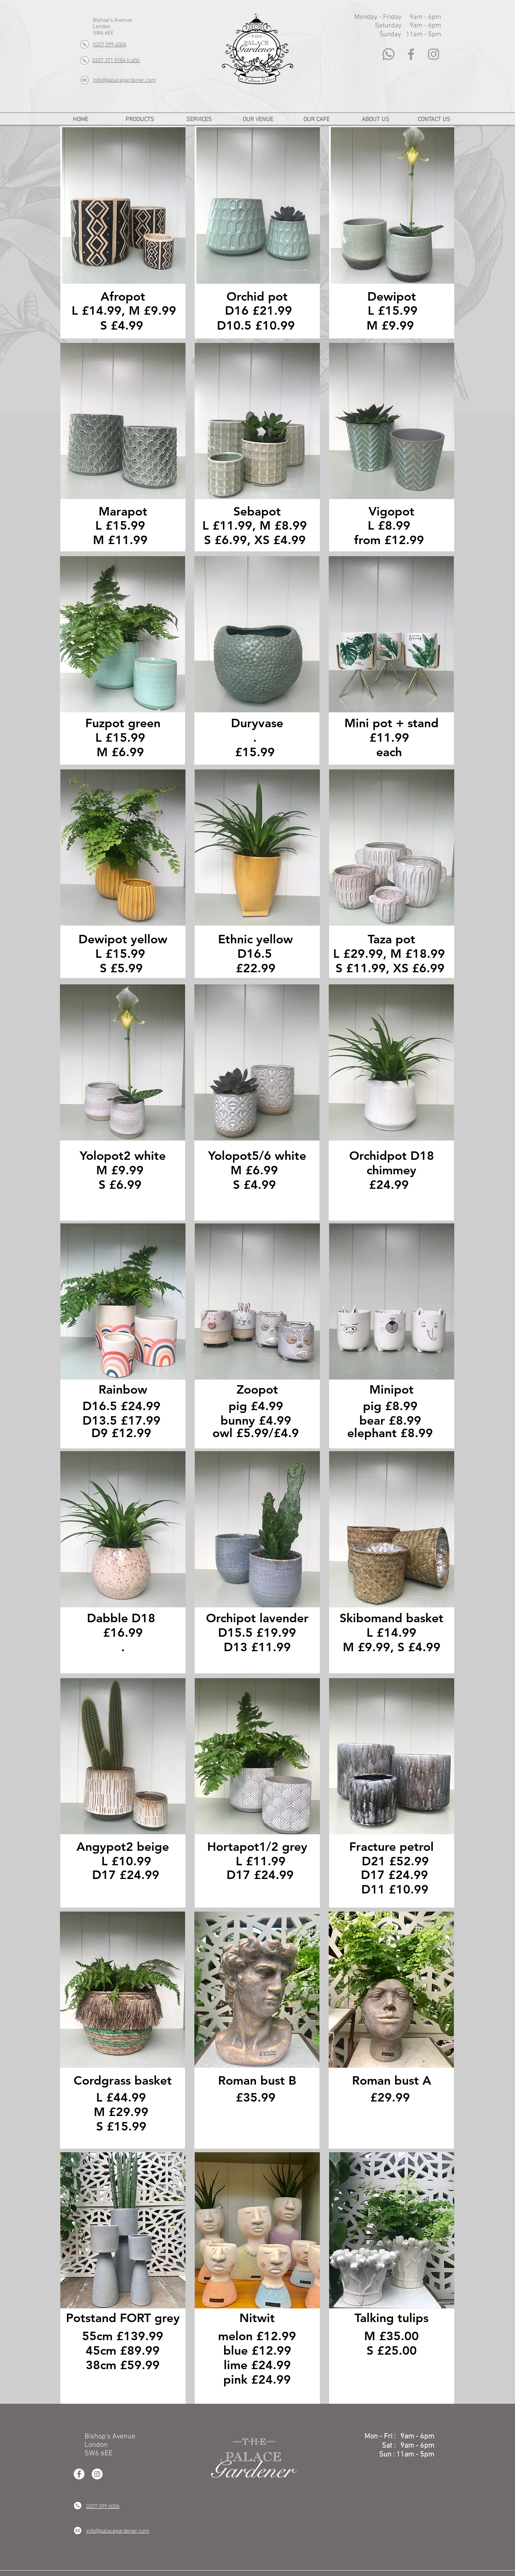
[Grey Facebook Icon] (411, 54)
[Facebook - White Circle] (79, 2474)
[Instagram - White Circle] (97, 2474)
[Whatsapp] (388, 54)
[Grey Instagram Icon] (433, 54)
